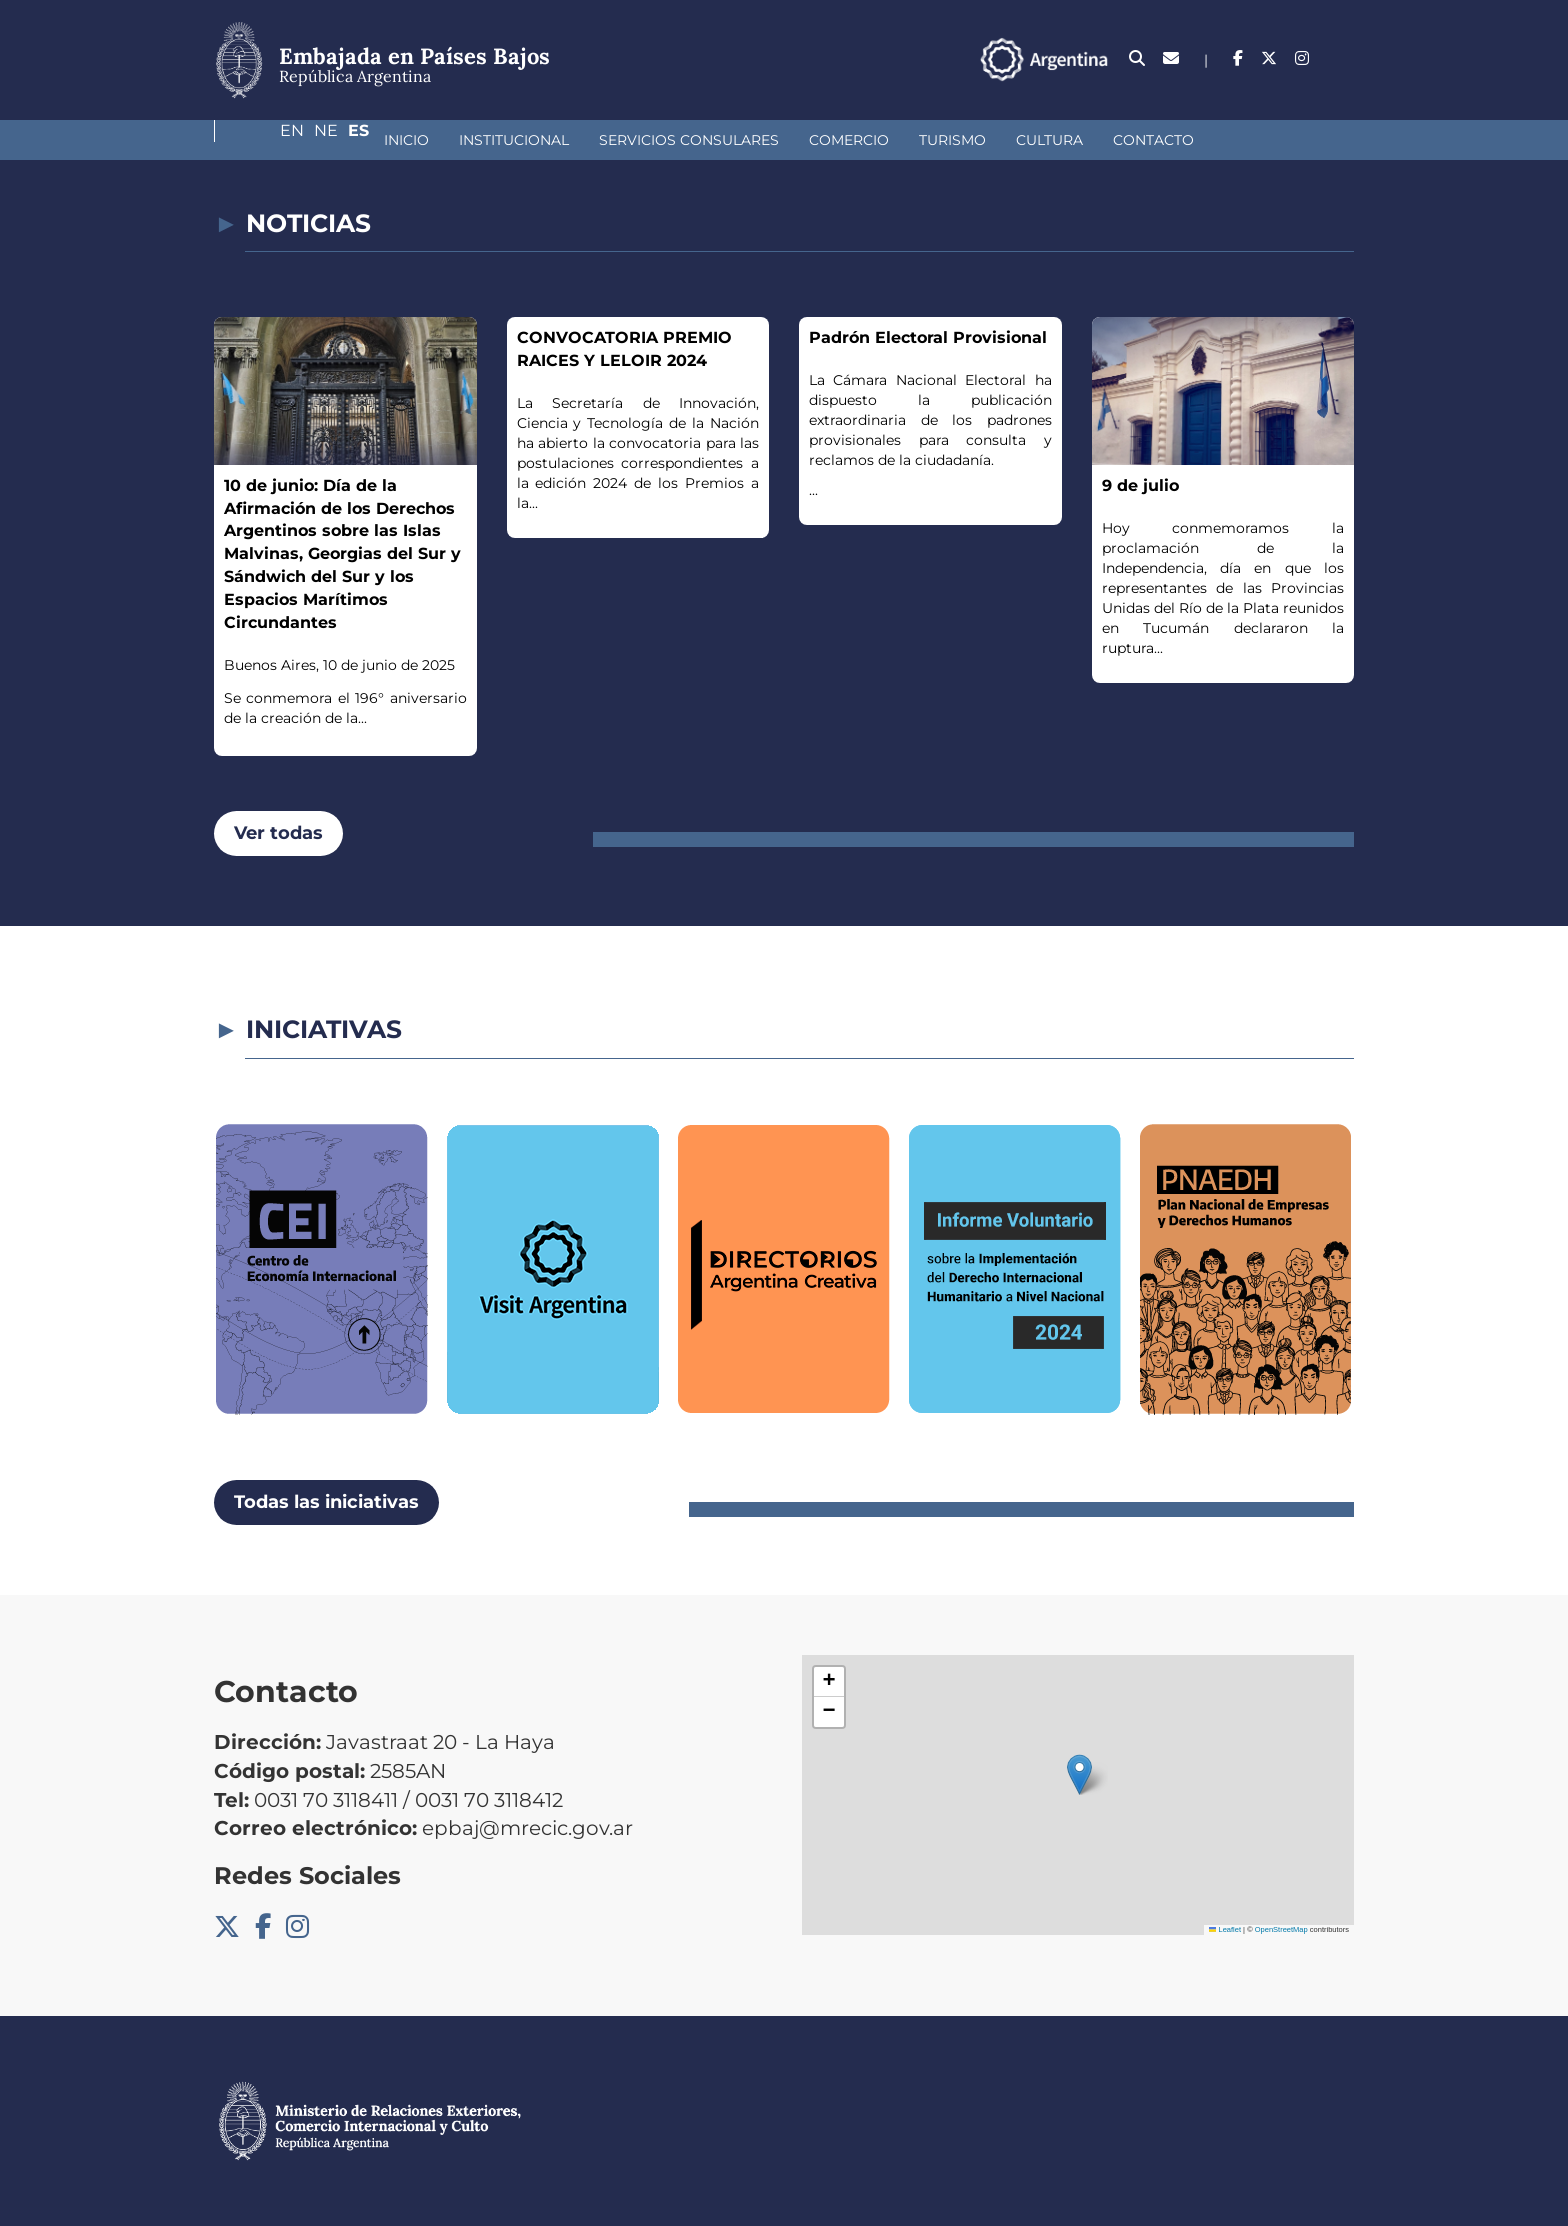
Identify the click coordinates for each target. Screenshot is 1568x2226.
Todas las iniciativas (326, 1502)
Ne (1303, 58)
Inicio (266, 140)
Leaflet (1225, 1929)
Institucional (374, 140)
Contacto (1013, 140)
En (1261, 58)
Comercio (709, 140)
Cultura (909, 140)
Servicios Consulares (549, 140)
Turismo (812, 140)
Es (1343, 58)
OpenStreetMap (1281, 1929)
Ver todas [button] (278, 833)
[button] (1079, 1774)
